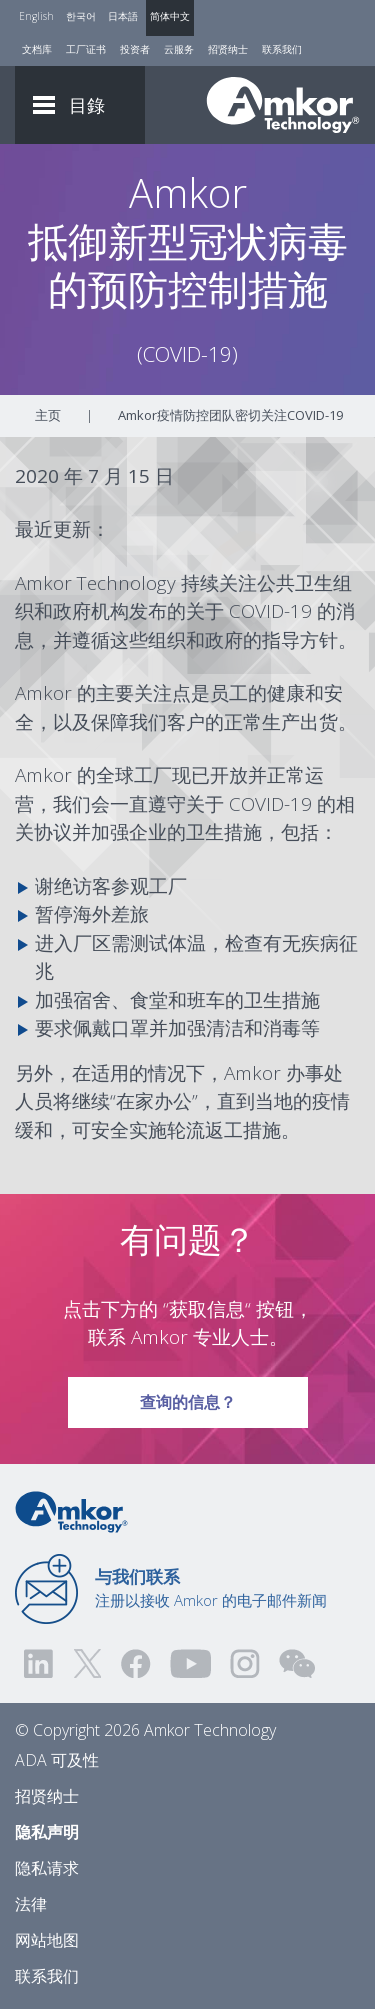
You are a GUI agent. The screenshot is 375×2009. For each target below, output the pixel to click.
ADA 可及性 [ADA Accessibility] (57, 1760)
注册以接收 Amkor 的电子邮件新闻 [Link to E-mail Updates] (211, 1588)
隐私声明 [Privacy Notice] (47, 1832)
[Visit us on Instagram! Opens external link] (245, 1663)
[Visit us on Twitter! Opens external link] (87, 1663)
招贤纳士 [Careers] (228, 49)
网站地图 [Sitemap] (47, 1940)
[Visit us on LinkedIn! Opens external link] (40, 1663)
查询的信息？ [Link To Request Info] (188, 1395)
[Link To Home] (283, 105)
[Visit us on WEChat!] (297, 1663)
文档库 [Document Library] (37, 49)
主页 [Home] (48, 415)
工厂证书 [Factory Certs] (86, 49)
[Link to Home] (71, 1510)
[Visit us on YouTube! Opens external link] (190, 1663)
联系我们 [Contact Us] (282, 49)
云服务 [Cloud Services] (179, 49)
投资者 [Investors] (135, 49)
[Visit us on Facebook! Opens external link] (135, 1663)
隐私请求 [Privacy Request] (47, 1868)
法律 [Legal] (31, 1904)
